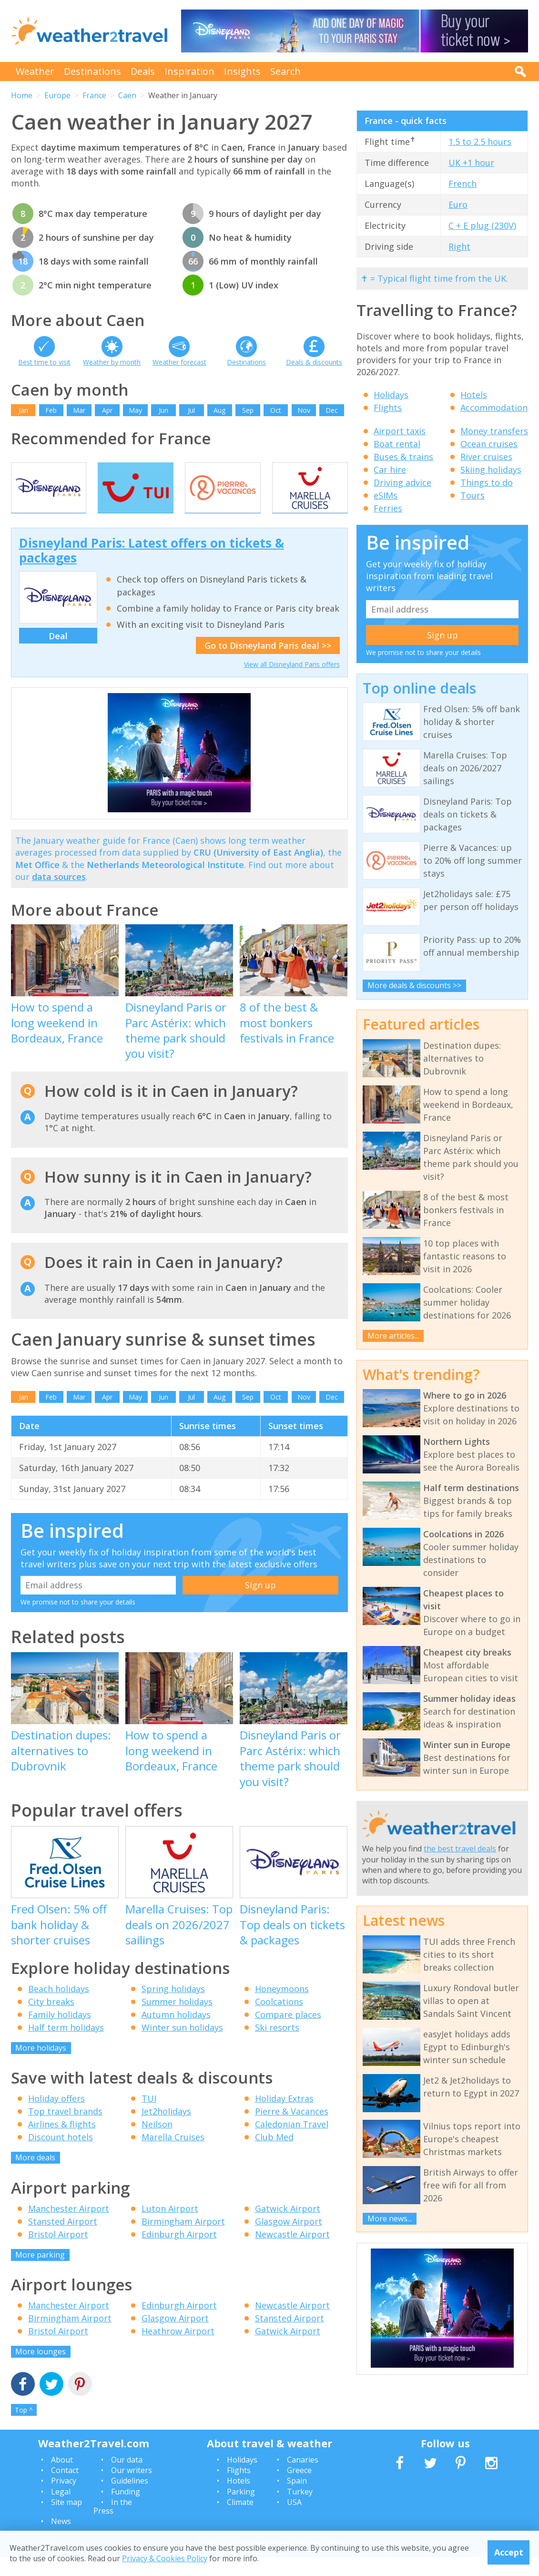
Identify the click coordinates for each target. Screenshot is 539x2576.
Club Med (274, 2156)
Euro (458, 204)
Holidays (391, 394)
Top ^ (24, 2428)
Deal (58, 654)
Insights (242, 71)
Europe (57, 95)
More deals (35, 2176)
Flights (388, 407)
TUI (149, 2117)
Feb (51, 410)
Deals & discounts (314, 362)
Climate (240, 2520)
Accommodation (494, 407)
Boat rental (397, 444)
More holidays (40, 2066)
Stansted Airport (62, 2240)
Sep (248, 410)
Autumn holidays (176, 2033)
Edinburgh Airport (179, 2253)
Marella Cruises (173, 2156)
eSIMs (385, 495)
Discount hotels (60, 2156)
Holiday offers (56, 2117)
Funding (125, 2510)
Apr (107, 410)
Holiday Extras (284, 2117)
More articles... (393, 1335)
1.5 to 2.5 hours (479, 141)
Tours (472, 495)
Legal (61, 2510)
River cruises (486, 456)
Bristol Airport (58, 2253)
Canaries (302, 2478)
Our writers (131, 2489)
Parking (241, 2510)
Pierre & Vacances (291, 2130)
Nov (303, 410)
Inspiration (189, 71)
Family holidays (59, 2033)
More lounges (40, 2370)
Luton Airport (170, 2227)
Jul (191, 410)
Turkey (300, 2510)
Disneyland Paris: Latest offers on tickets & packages (151, 569)
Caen (127, 95)
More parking (40, 2273)
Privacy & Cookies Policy (164, 2558)
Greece (299, 2489)
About (62, 2478)
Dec (331, 410)
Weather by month (112, 362)
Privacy (63, 2499)
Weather (35, 71)
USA (294, 2520)
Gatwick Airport (287, 2227)
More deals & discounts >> (414, 985)
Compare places (288, 2033)
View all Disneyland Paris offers (292, 683)
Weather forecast (179, 362)
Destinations (92, 71)
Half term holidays (66, 2046)
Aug (219, 410)
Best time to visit (44, 362)
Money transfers (494, 431)
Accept (508, 2552)
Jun (163, 410)
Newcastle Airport (292, 2253)
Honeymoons (282, 2007)
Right (459, 246)
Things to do (486, 482)
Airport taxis (400, 431)
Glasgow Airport (288, 2240)
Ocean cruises (489, 444)
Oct (275, 410)
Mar (79, 410)
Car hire (390, 469)
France (94, 95)
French (462, 183)
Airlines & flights (62, 2143)
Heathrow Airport (178, 2350)
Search (285, 71)
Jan (23, 410)
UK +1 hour (471, 162)
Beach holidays (58, 2007)
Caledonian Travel (291, 2143)
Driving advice (402, 482)
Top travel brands (65, 2130)
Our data (126, 2478)
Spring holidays (173, 2007)
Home (21, 95)
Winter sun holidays (182, 2046)
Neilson (157, 2143)
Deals (143, 71)
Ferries (388, 508)
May (135, 410)
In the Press (112, 2525)
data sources (59, 895)
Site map (66, 2520)
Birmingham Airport (183, 2240)
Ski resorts (277, 2046)
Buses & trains (403, 456)
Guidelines (129, 2499)
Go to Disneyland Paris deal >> (267, 664)
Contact (65, 2489)
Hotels (473, 394)
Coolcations (279, 2020)
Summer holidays (177, 2020)
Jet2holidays (166, 2130)
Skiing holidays (490, 469)
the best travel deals (460, 1848)
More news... (389, 2218)
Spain (297, 2499)
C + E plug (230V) (482, 225)
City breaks (51, 2020)
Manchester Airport (68, 2227)
